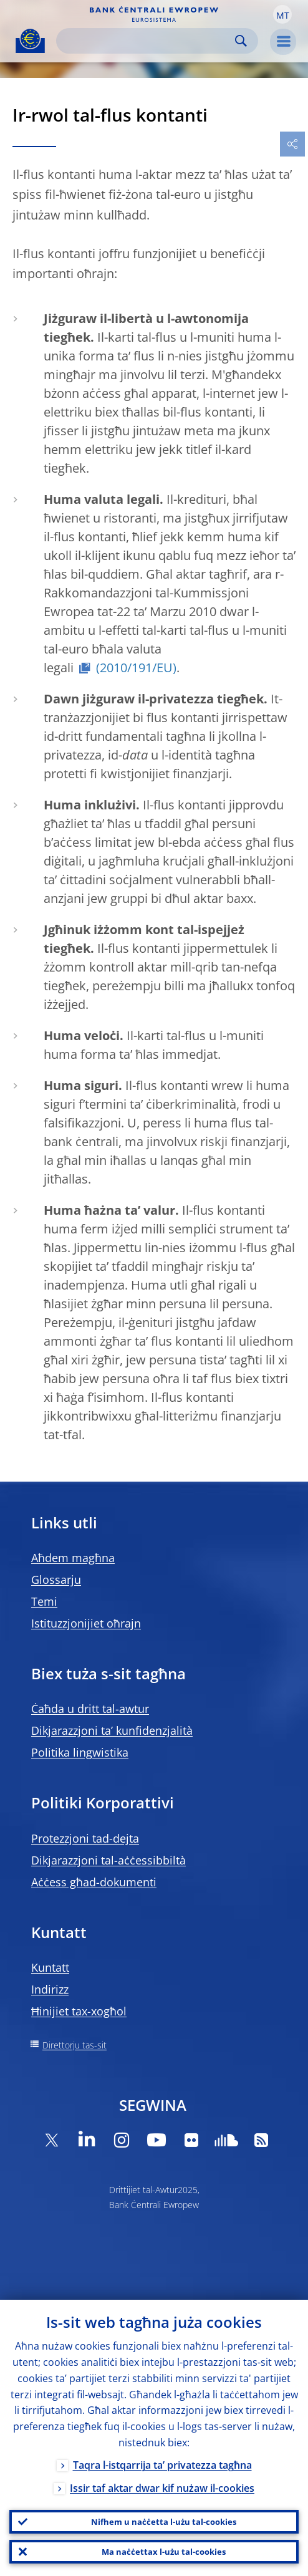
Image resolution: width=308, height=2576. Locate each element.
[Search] (147, 41)
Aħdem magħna (73, 1557)
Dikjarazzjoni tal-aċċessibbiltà (108, 1860)
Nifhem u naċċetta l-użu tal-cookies (163, 2521)
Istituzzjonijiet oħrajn (86, 1623)
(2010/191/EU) (136, 667)
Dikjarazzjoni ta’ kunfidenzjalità (112, 1730)
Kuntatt (50, 1967)
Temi (44, 1601)
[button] (282, 14)
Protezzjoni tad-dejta (85, 1838)
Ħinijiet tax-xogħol (79, 2011)
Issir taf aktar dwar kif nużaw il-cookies (162, 2488)
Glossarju (56, 1579)
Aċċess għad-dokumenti (93, 1881)
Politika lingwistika (79, 1752)
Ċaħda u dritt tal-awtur (90, 1708)
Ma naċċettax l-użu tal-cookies (164, 2551)
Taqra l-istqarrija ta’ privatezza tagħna (162, 2465)
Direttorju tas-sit (74, 2045)
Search (241, 41)
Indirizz (50, 1989)
